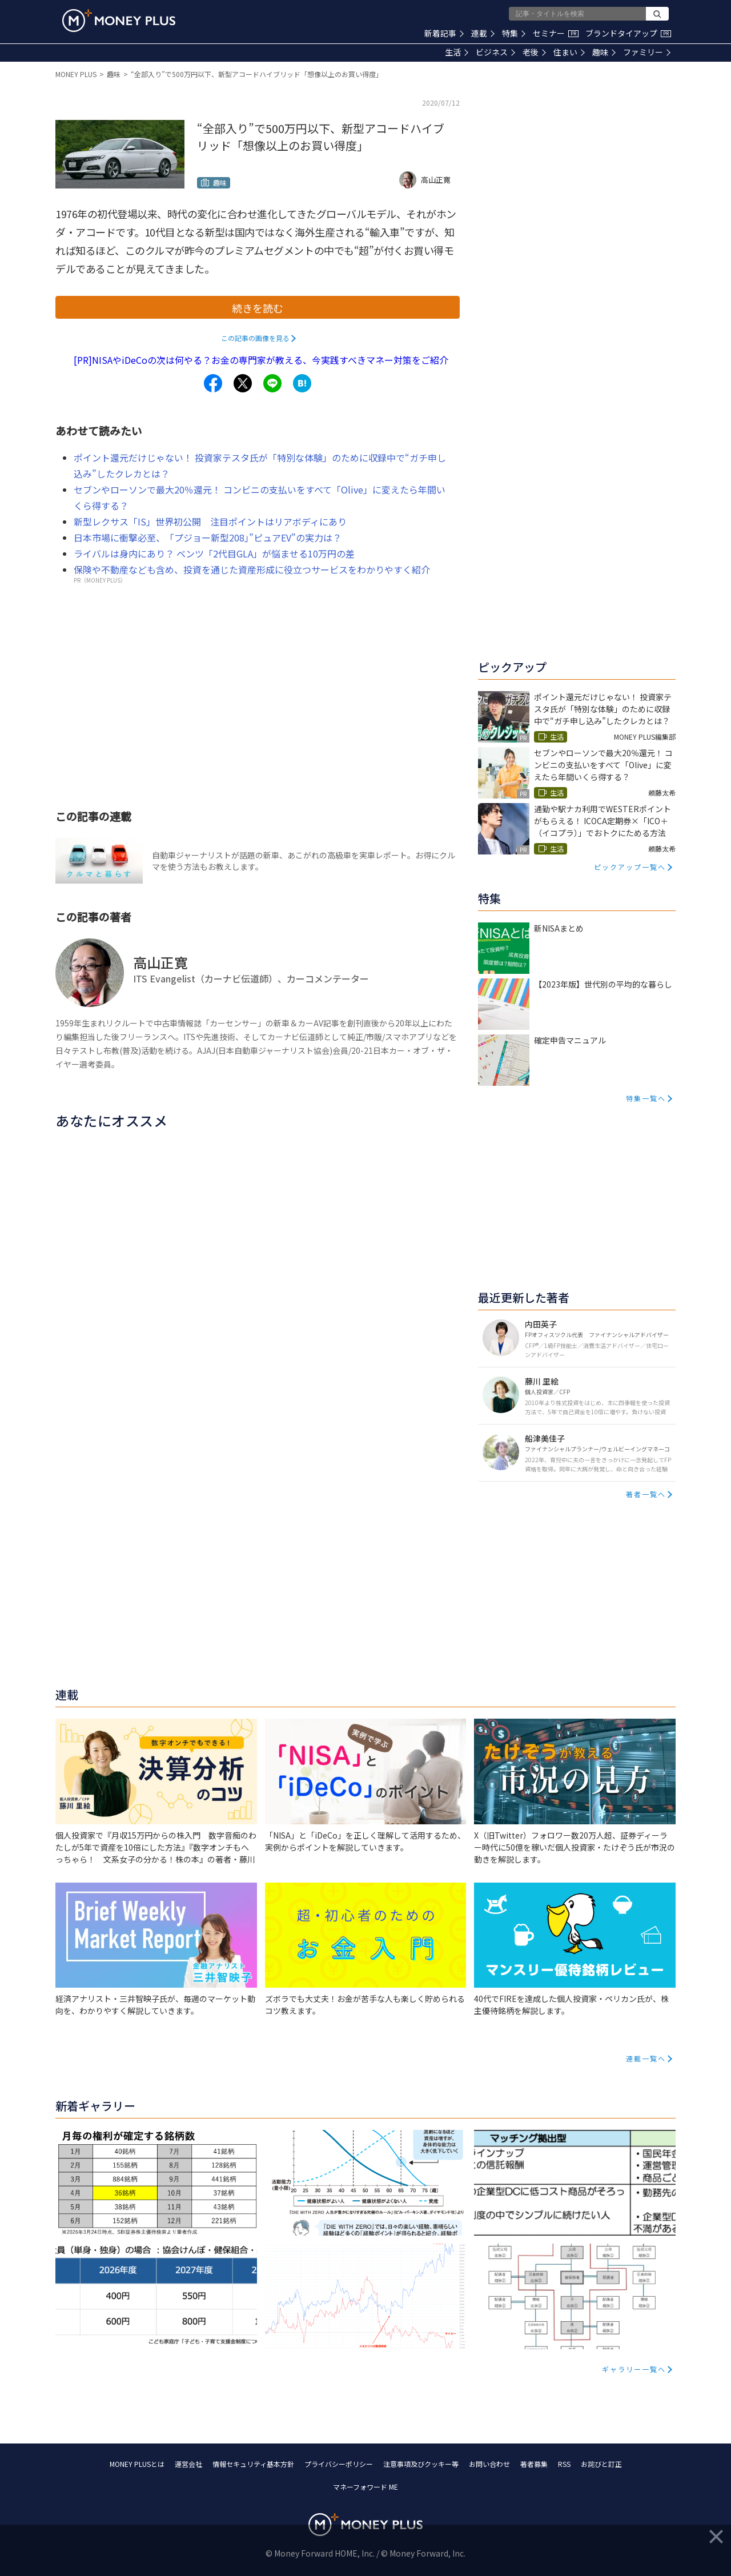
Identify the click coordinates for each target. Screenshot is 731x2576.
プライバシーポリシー (338, 2464)
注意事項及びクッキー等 (421, 2464)
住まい (569, 52)
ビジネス (495, 52)
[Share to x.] (243, 383)
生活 (456, 52)
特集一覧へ (646, 1098)
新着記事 (444, 33)
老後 (534, 52)
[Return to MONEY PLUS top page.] (118, 20)
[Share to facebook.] (213, 383)
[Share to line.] (272, 383)
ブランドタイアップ (628, 33)
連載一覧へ (646, 2058)
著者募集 (534, 2464)
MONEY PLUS (76, 74)
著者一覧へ (646, 1494)
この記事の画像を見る (255, 338)
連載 (483, 33)
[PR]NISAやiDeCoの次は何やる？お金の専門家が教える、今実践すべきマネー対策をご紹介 (261, 360)
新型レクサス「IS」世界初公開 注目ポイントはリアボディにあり (210, 521)
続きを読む (257, 307)
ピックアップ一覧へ (630, 867)
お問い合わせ (489, 2464)
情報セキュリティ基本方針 (253, 2464)
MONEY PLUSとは (137, 2464)
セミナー (556, 33)
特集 (513, 33)
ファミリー (646, 52)
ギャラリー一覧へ (634, 2369)
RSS (564, 2464)
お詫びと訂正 (601, 2464)
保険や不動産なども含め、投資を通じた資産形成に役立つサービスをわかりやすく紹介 (252, 569)
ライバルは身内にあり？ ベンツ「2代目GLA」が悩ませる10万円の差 (214, 553)
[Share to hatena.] (302, 383)
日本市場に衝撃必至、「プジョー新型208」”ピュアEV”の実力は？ (208, 537)
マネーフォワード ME (365, 2486)
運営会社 (188, 2464)
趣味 (604, 52)
